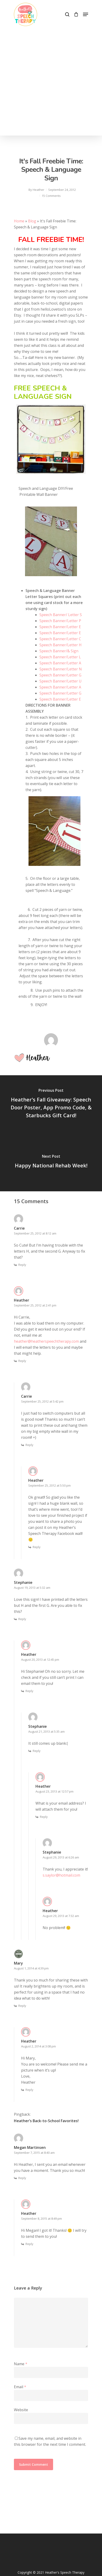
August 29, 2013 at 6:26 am (61, 1857)
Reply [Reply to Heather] (22, 1361)
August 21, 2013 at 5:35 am (46, 1731)
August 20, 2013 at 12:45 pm (40, 1659)
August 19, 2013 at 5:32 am (32, 1587)
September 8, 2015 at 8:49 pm (41, 2218)
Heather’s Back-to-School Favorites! (46, 2120)
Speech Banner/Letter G (60, 675)
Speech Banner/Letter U (60, 681)
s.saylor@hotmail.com (61, 1875)
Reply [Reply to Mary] (22, 2006)
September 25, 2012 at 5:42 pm (42, 1401)
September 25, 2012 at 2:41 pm (35, 1305)
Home (19, 221)
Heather (38, 190)
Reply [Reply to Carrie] (22, 1265)
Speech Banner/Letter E (60, 626)
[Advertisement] (51, 79)
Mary (18, 1963)
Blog (32, 221)
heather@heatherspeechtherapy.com (46, 1341)
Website (21, 2409)
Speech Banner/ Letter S (60, 614)
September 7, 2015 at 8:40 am (34, 2152)
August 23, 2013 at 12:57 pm (54, 1791)
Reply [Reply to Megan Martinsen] (22, 2178)
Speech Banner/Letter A (60, 663)
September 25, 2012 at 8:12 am (35, 1233)
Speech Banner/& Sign (58, 650)
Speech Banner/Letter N (60, 669)
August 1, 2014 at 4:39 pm (31, 1968)
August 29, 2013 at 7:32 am (61, 1916)
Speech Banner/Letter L (60, 656)
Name (20, 2363)
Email (20, 2386)
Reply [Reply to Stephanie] (22, 1619)
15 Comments (51, 196)
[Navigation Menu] (85, 14)
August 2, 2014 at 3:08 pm (38, 2046)
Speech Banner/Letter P (60, 620)
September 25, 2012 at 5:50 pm (49, 1485)
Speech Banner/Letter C (60, 638)
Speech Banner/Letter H (60, 644)
